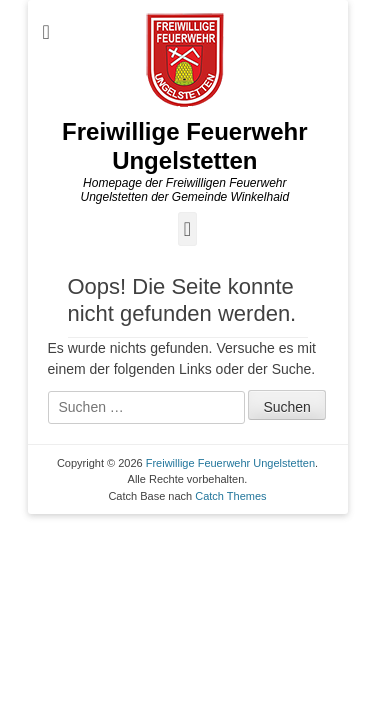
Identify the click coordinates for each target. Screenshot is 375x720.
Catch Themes (230, 496)
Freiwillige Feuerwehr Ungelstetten (184, 146)
